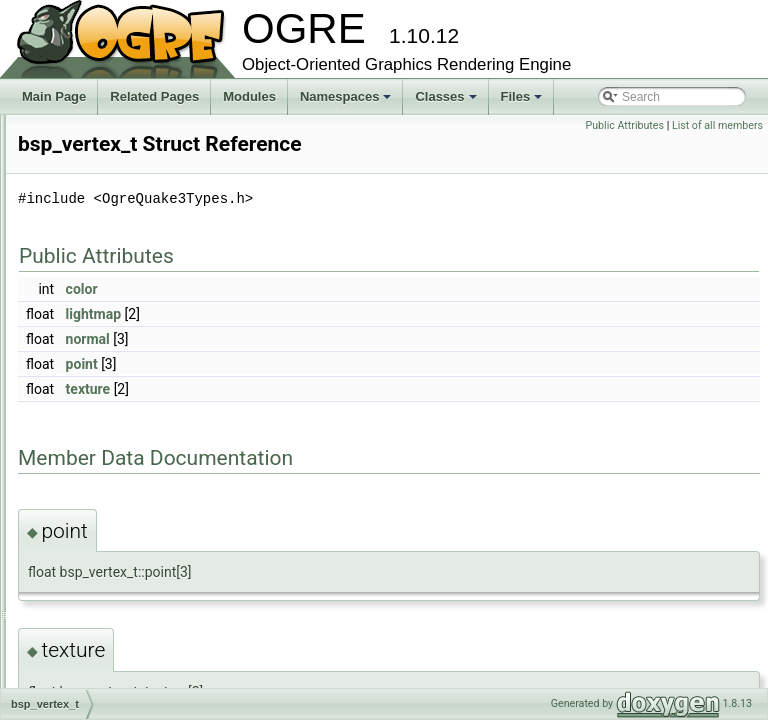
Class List (76, 258)
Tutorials (57, 126)
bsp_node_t (97, 500)
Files (523, 102)
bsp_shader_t (102, 544)
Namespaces (347, 102)
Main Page (54, 96)
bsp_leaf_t (93, 434)
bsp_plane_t (98, 522)
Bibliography (67, 170)
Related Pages (154, 96)
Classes (447, 102)
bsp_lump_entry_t (113, 456)
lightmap (343, 342)
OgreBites (92, 302)
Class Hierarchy (92, 632)
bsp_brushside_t (110, 368)
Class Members (91, 654)
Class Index (81, 610)
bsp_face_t (95, 390)
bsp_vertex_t (100, 566)
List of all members (717, 125)
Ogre (79, 280)
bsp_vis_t (91, 588)
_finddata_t (95, 324)
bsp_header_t (102, 412)
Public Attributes (624, 125)
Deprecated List (76, 148)
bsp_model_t (100, 478)
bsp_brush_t (99, 346)
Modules (249, 96)
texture (338, 417)
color (332, 317)
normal (338, 367)
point (332, 392)
